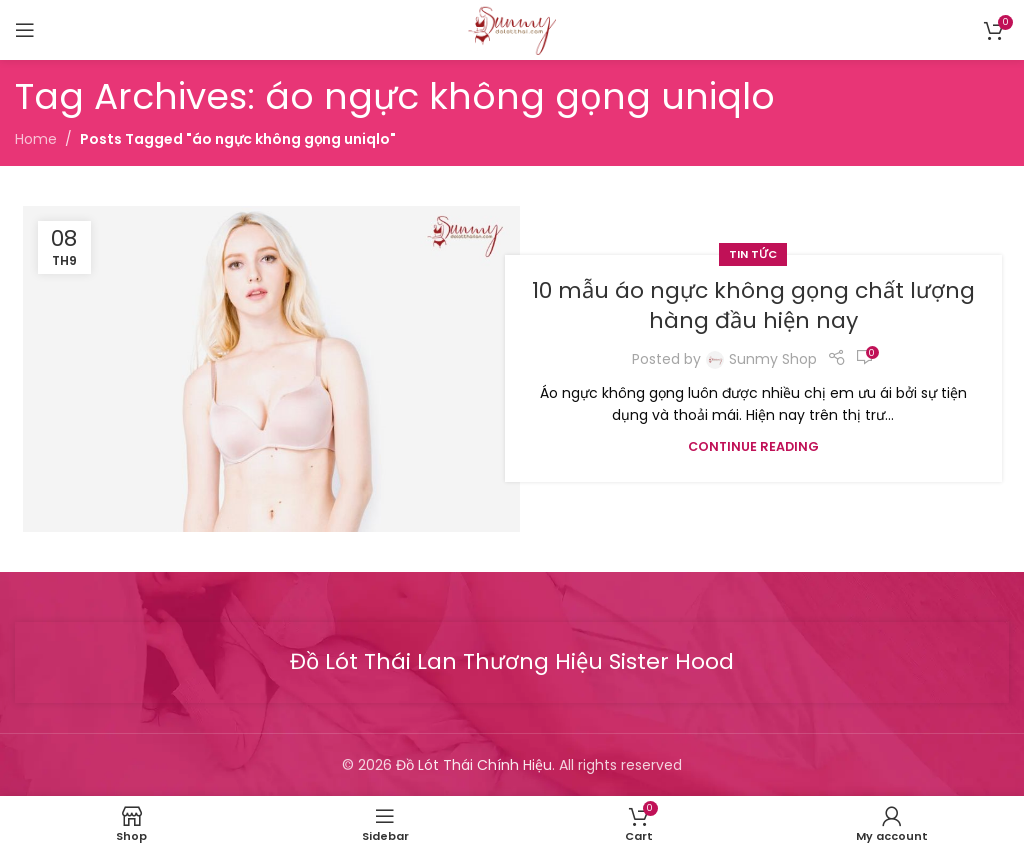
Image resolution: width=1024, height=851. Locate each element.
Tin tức (753, 254)
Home (36, 139)
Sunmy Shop (773, 359)
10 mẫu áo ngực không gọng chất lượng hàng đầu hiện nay (753, 306)
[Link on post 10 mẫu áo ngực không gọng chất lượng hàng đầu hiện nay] (271, 369)
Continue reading (753, 446)
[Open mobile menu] (25, 30)
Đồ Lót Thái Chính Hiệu (474, 765)
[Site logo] (512, 29)
